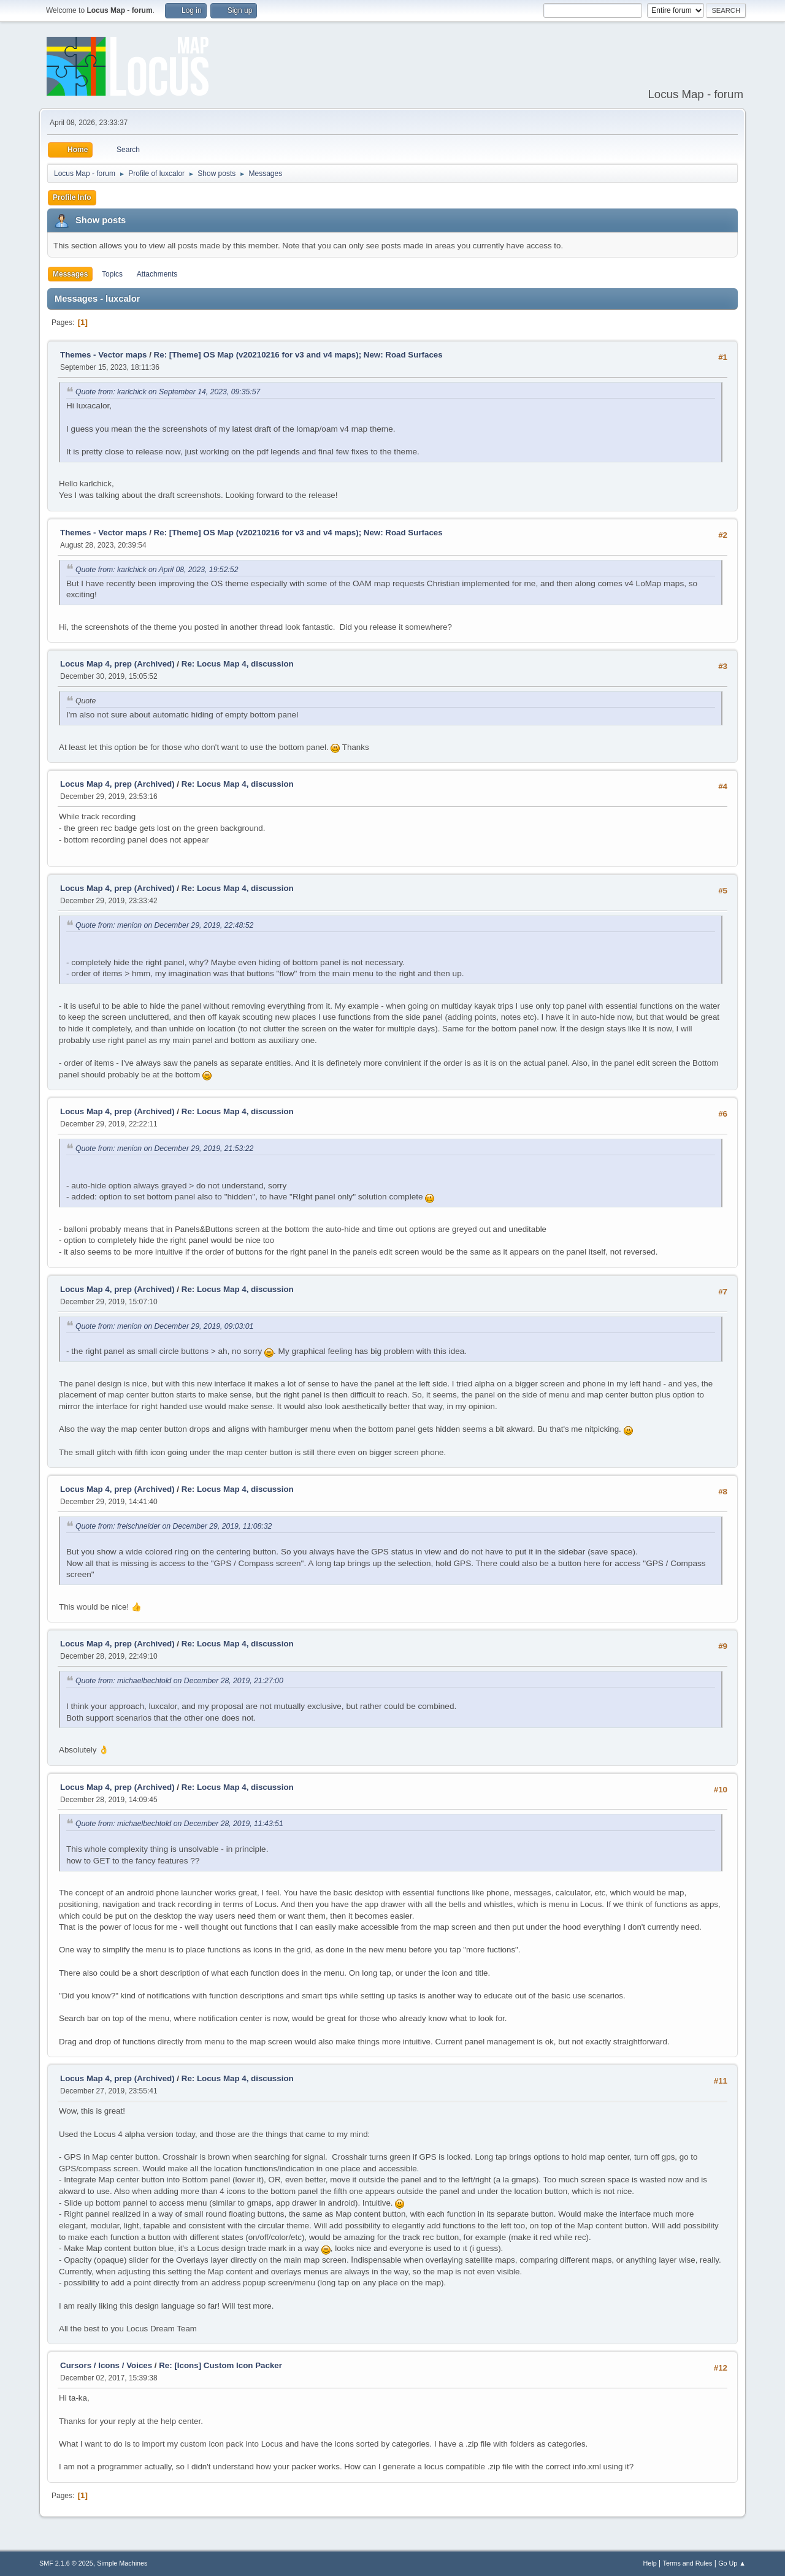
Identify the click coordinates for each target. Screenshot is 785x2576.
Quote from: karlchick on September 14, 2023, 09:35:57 (167, 392)
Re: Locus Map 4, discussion (238, 663)
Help (650, 2563)
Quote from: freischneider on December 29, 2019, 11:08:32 (173, 1526)
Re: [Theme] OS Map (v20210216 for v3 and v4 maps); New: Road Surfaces (298, 354)
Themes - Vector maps (103, 354)
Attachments (157, 274)
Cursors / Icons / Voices (106, 2365)
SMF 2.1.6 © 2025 (66, 2563)
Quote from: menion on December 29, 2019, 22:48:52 (164, 925)
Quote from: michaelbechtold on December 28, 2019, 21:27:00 (179, 1680)
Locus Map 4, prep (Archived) (117, 663)
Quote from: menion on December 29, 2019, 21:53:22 (164, 1148)
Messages (70, 274)
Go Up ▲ (732, 2563)
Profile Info (72, 197)
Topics (112, 274)
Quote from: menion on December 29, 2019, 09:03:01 (164, 1326)
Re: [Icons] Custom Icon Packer (220, 2365)
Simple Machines (122, 2563)
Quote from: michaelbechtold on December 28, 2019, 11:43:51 (179, 1823)
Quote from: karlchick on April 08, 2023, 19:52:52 (156, 569)
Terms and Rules (688, 2563)
